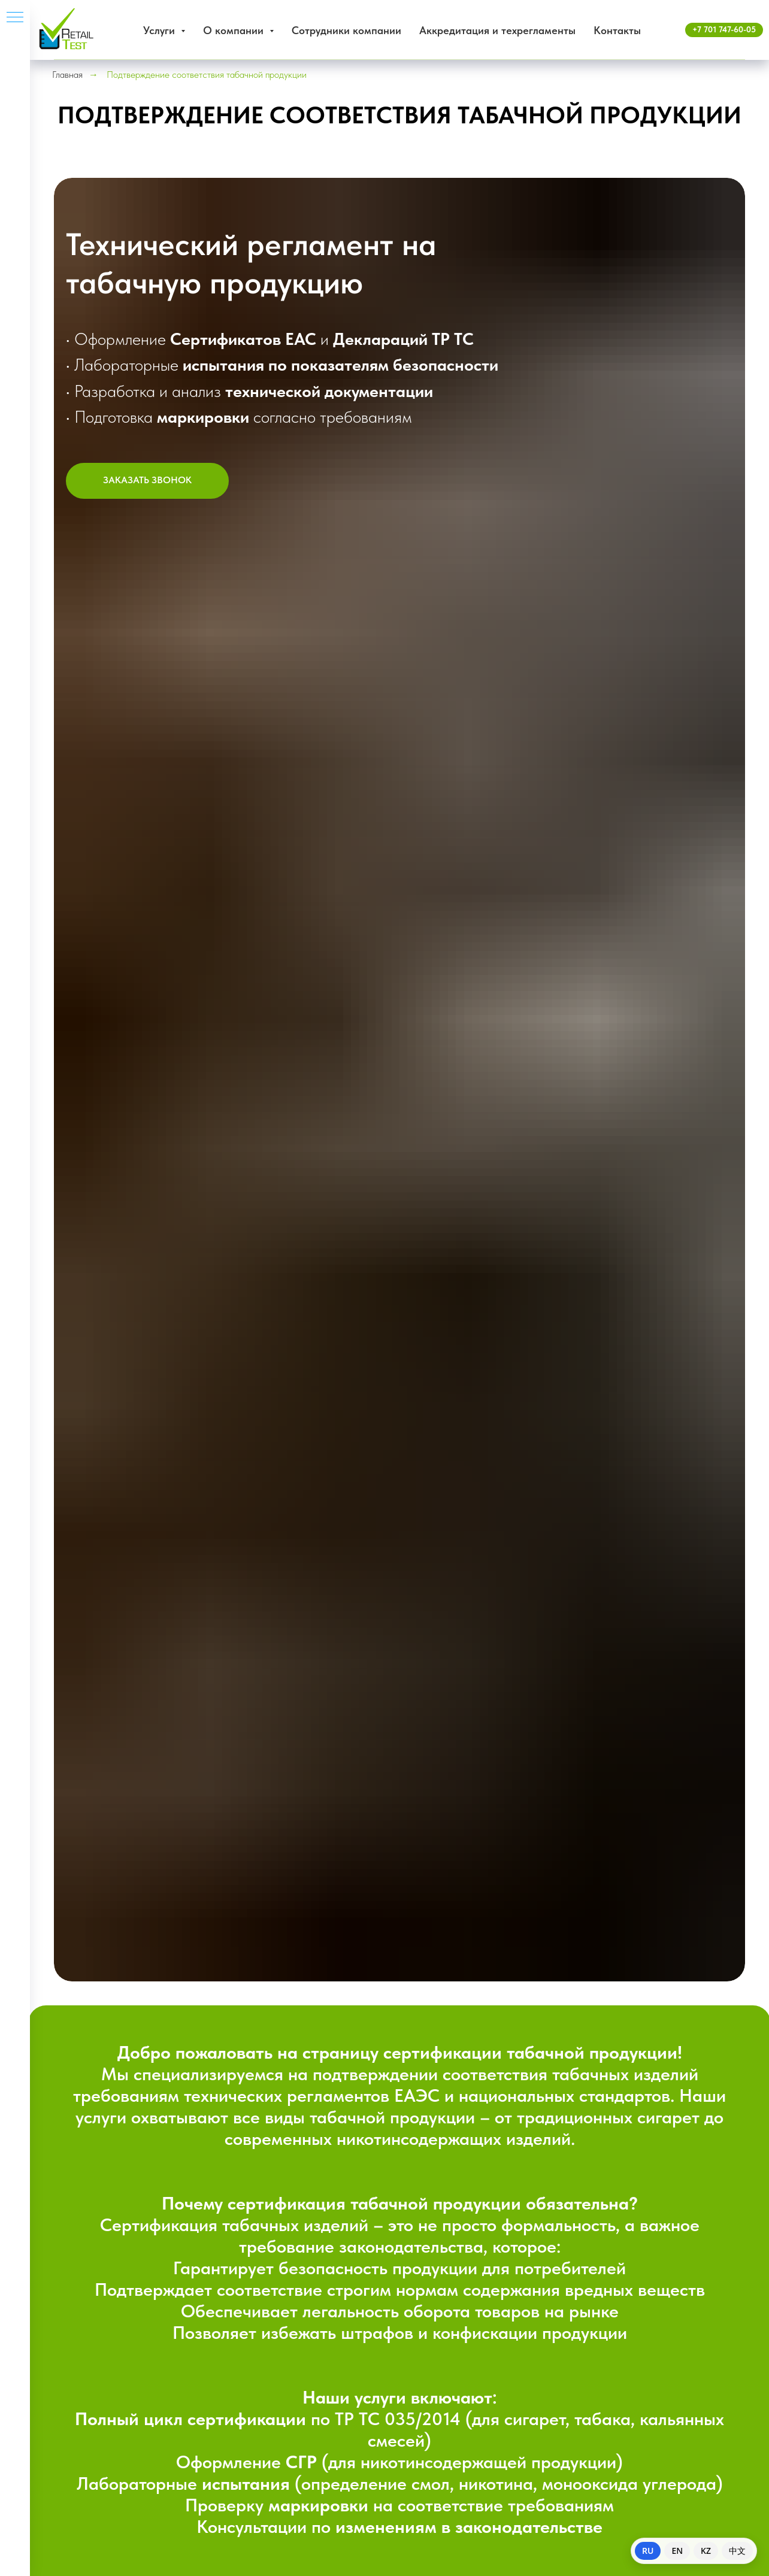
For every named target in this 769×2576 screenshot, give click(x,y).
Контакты (617, 30)
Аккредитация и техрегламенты (497, 30)
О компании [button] (235, 30)
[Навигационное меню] (15, 18)
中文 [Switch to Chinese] (737, 2550)
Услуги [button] (160, 30)
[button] (147, 481)
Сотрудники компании (346, 30)
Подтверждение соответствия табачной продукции (207, 74)
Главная (67, 74)
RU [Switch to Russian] (647, 2550)
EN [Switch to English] (677, 2550)
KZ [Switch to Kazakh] (706, 2550)
